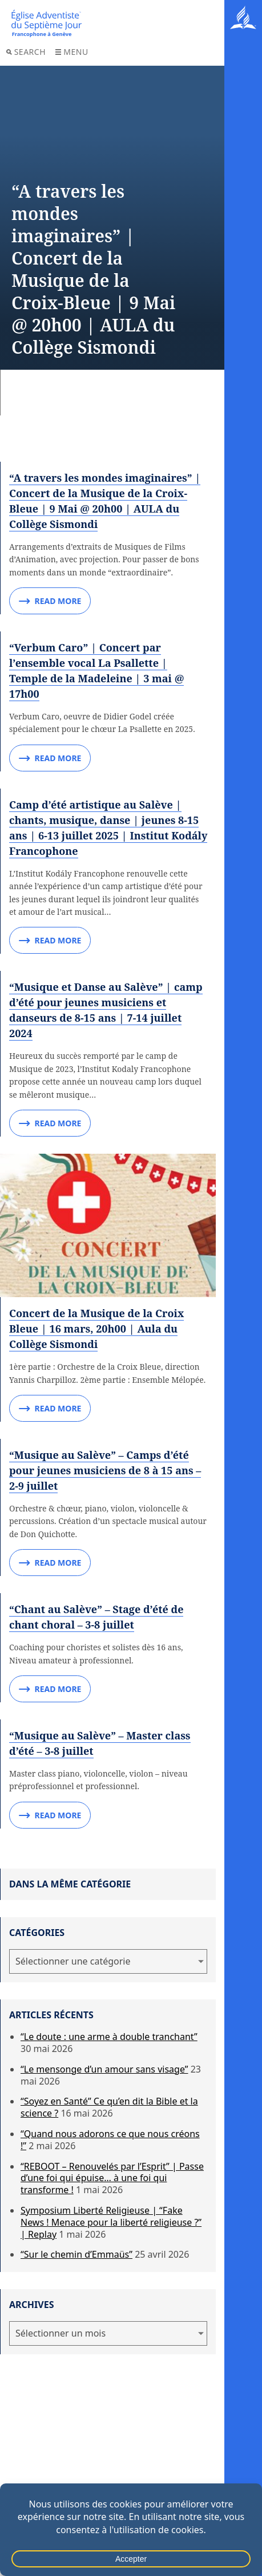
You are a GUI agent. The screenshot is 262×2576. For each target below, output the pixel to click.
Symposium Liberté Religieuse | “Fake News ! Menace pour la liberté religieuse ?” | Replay (111, 2222)
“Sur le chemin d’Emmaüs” (76, 2254)
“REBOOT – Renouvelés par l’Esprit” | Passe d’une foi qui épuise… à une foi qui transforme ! (112, 2178)
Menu (71, 51)
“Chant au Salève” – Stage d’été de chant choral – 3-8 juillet (96, 1616)
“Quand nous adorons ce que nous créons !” (110, 2139)
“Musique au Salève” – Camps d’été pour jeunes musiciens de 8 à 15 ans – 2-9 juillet (105, 1470)
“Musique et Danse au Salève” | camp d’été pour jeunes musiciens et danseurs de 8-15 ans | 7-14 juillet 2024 (106, 1010)
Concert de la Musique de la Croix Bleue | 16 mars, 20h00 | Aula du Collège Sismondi (96, 1328)
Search (26, 51)
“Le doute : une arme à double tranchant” (109, 2036)
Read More (50, 601)
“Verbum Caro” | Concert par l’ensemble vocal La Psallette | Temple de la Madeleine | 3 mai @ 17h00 (96, 671)
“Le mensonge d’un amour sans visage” (104, 2069)
